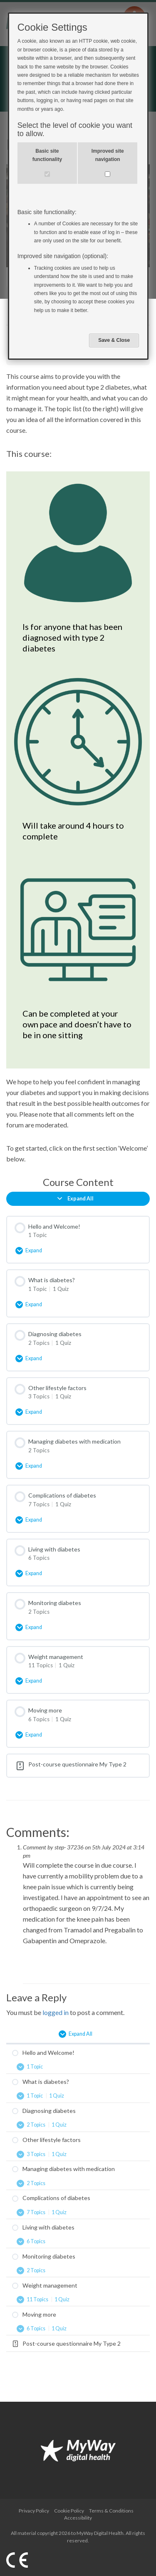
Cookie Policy (69, 2511)
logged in (55, 2012)
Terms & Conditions (111, 2511)
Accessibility (78, 2518)
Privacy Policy (34, 2511)
